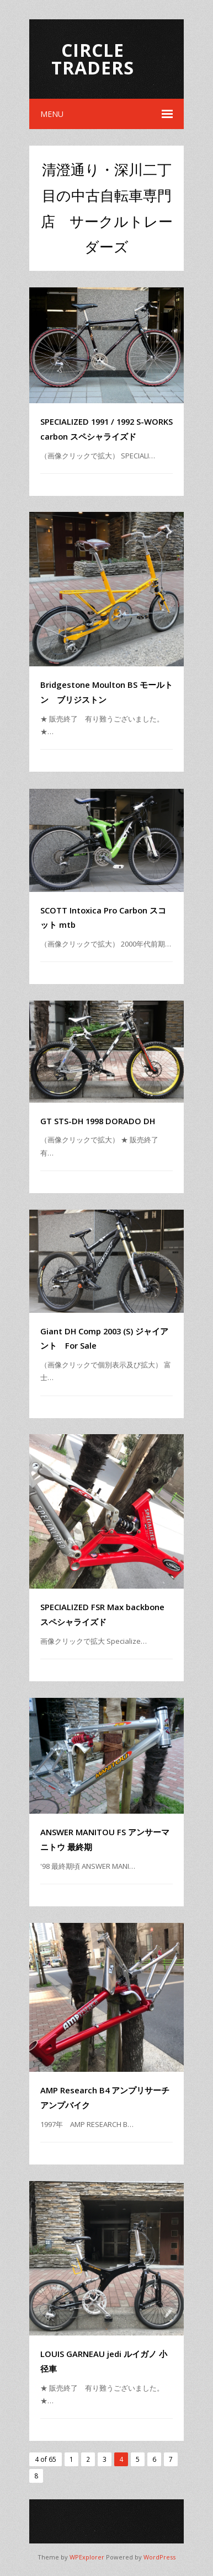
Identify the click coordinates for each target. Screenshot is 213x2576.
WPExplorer (87, 2557)
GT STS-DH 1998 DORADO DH (97, 1120)
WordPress (159, 2557)
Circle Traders (92, 58)
